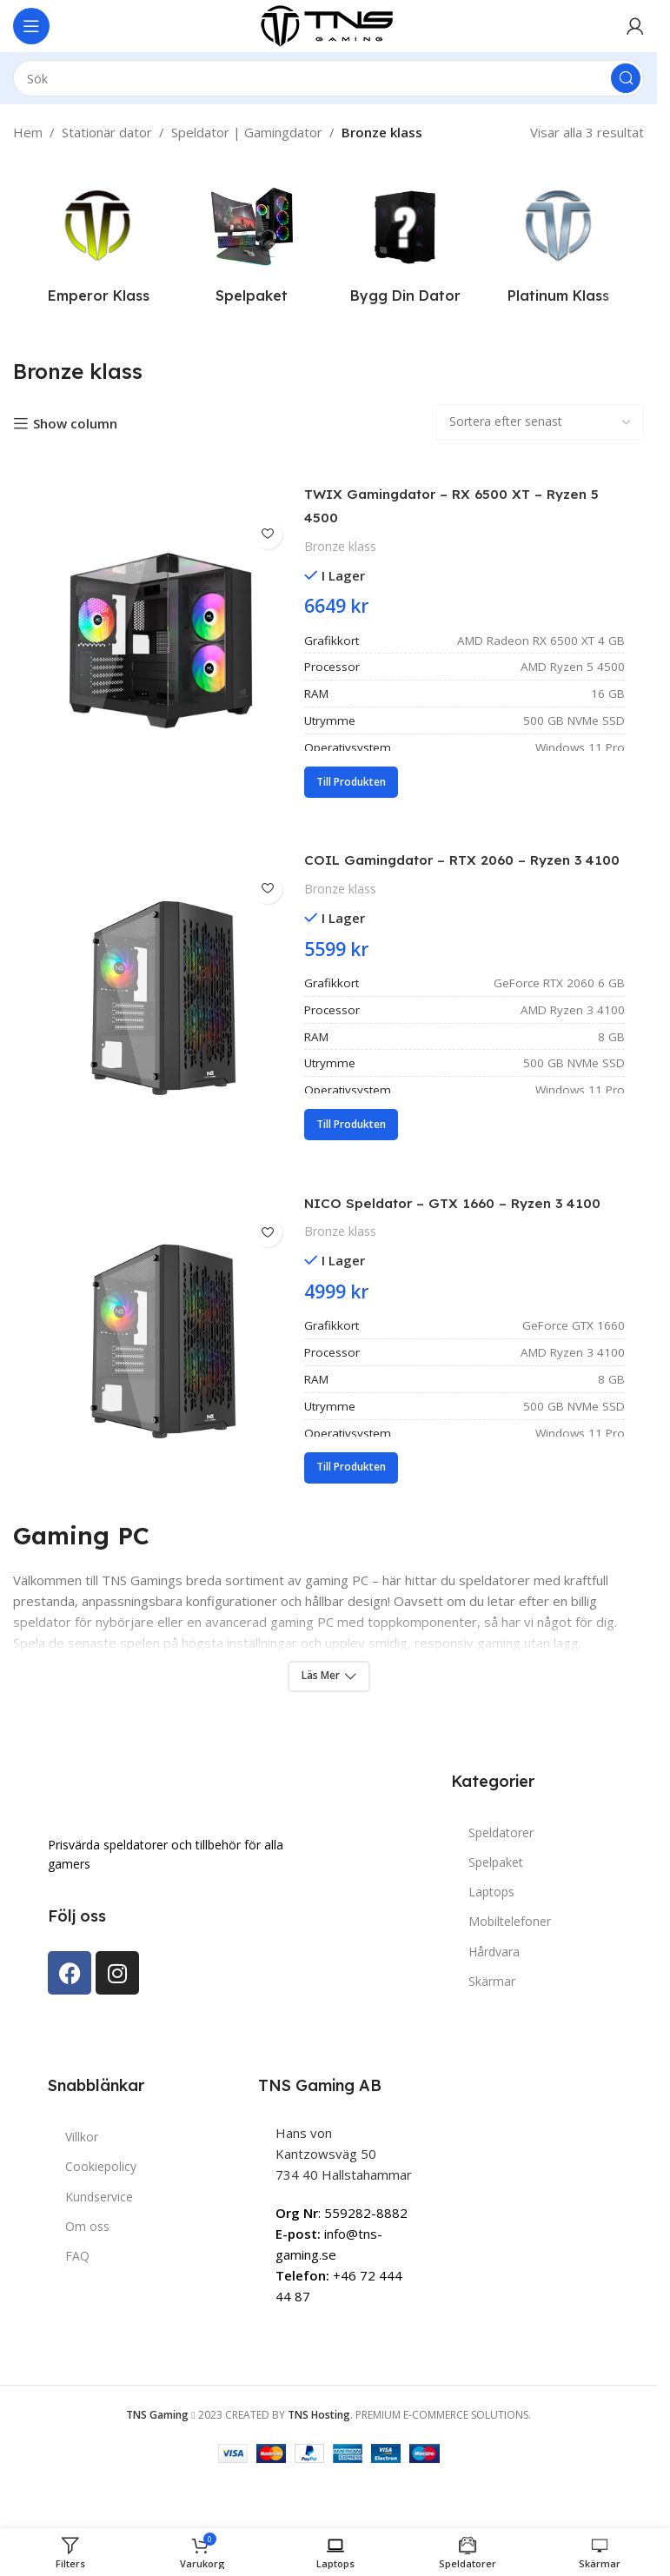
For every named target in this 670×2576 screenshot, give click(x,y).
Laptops (491, 1939)
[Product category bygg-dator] (405, 245)
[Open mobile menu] (31, 26)
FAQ (77, 2303)
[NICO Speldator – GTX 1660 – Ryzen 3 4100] (160, 1373)
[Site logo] (328, 24)
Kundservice (99, 2243)
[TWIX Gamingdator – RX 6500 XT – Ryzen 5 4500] (160, 640)
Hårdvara (494, 1998)
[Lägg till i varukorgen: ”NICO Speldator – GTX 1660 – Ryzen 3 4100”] (351, 1514)
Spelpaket (495, 1910)
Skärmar (491, 2028)
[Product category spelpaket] (252, 245)
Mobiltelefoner (509, 1969)
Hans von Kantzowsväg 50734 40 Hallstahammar (343, 2201)
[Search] (328, 78)
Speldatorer (501, 1879)
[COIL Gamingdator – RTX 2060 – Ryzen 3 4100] (160, 1007)
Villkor (81, 2184)
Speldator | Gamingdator (246, 132)
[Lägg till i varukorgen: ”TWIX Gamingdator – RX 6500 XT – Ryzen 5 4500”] (351, 782)
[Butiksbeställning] (539, 422)
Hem (28, 132)
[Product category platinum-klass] (559, 245)
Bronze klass (340, 546)
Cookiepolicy (100, 2214)
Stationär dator (107, 132)
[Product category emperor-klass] (98, 245)
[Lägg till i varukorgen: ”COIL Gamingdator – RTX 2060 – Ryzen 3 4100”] (351, 1149)
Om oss (87, 2273)
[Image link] (135, 1841)
